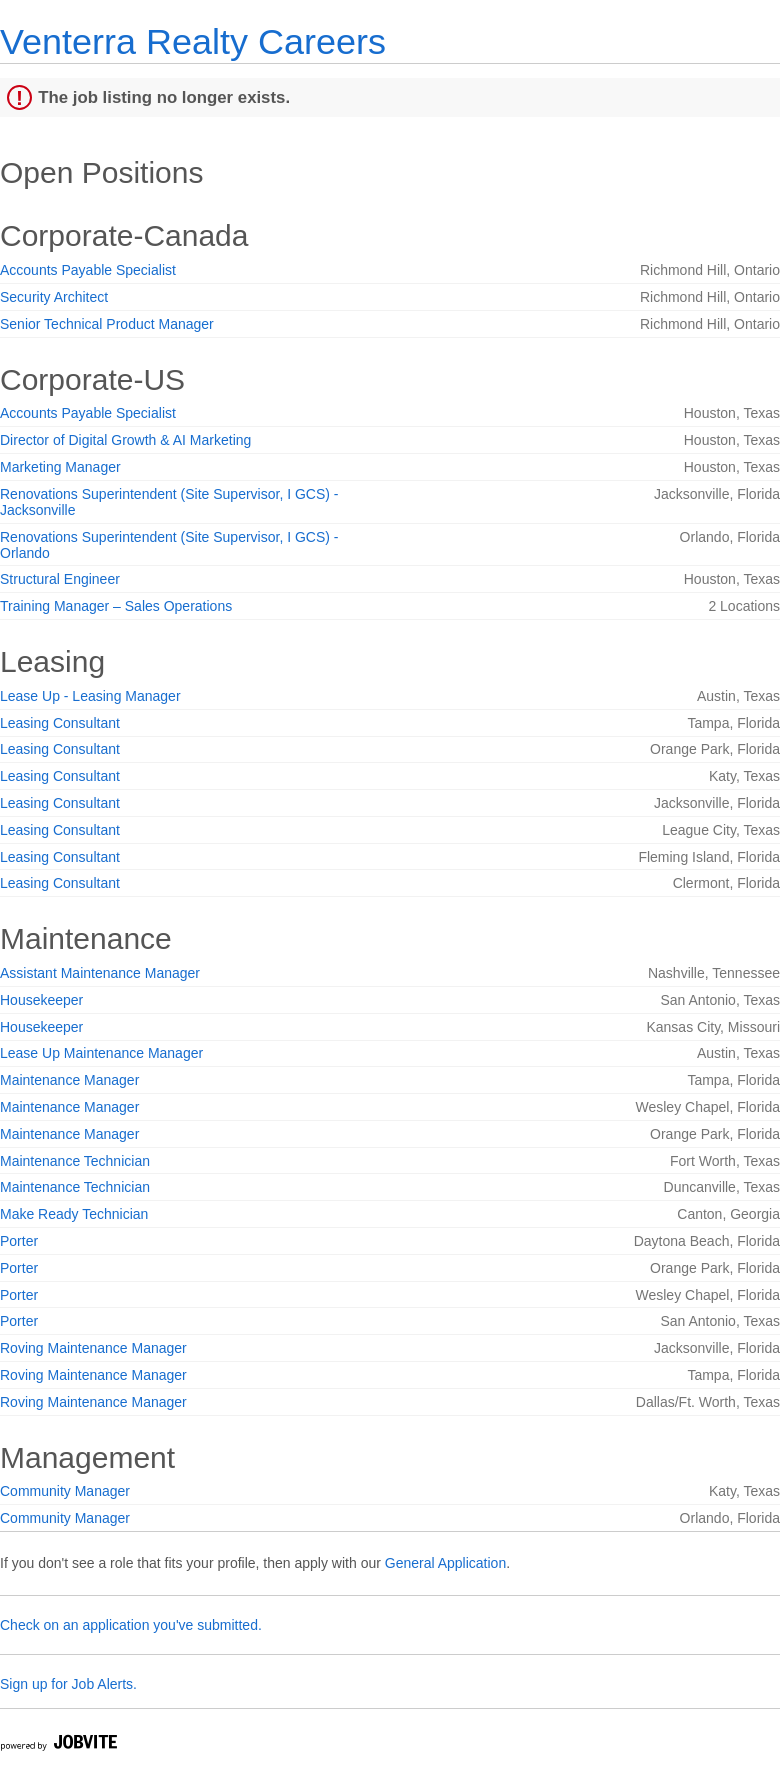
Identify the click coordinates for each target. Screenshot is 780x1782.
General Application (445, 1563)
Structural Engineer (60, 579)
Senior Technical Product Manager (107, 324)
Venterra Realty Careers (193, 41)
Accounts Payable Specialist (88, 270)
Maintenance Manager (69, 1080)
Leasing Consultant (60, 723)
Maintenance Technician (75, 1161)
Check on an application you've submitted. (131, 1625)
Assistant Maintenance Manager (100, 973)
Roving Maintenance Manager (93, 1348)
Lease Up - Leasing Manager (90, 696)
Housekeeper (41, 1000)
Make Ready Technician (74, 1214)
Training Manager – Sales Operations (116, 606)
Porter (19, 1241)
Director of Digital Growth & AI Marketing (125, 440)
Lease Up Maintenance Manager (101, 1053)
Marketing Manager (60, 467)
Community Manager (65, 1491)
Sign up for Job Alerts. (68, 1684)
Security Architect (54, 297)
